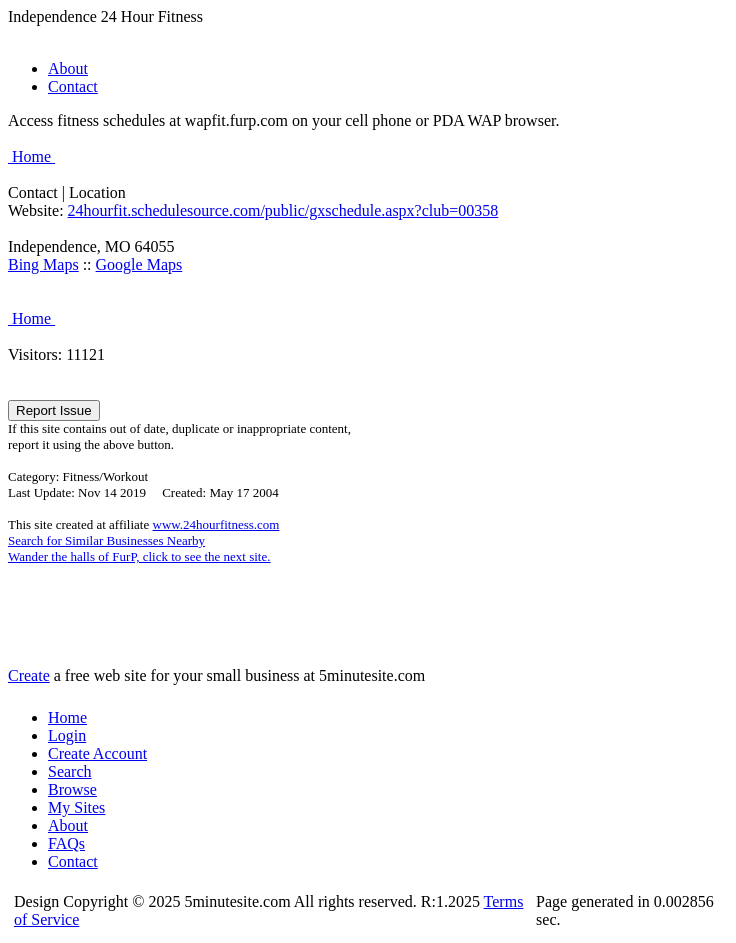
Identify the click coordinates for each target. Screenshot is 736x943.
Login (67, 735)
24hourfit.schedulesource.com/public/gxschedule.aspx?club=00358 (283, 210)
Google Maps (139, 264)
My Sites (76, 807)
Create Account (97, 753)
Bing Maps (43, 264)
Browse (72, 789)
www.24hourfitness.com (216, 524)
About (68, 68)
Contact (73, 86)
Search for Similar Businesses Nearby (106, 540)
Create (29, 675)
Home (31, 156)
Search (70, 771)
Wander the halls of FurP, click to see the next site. (139, 556)
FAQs (66, 843)
